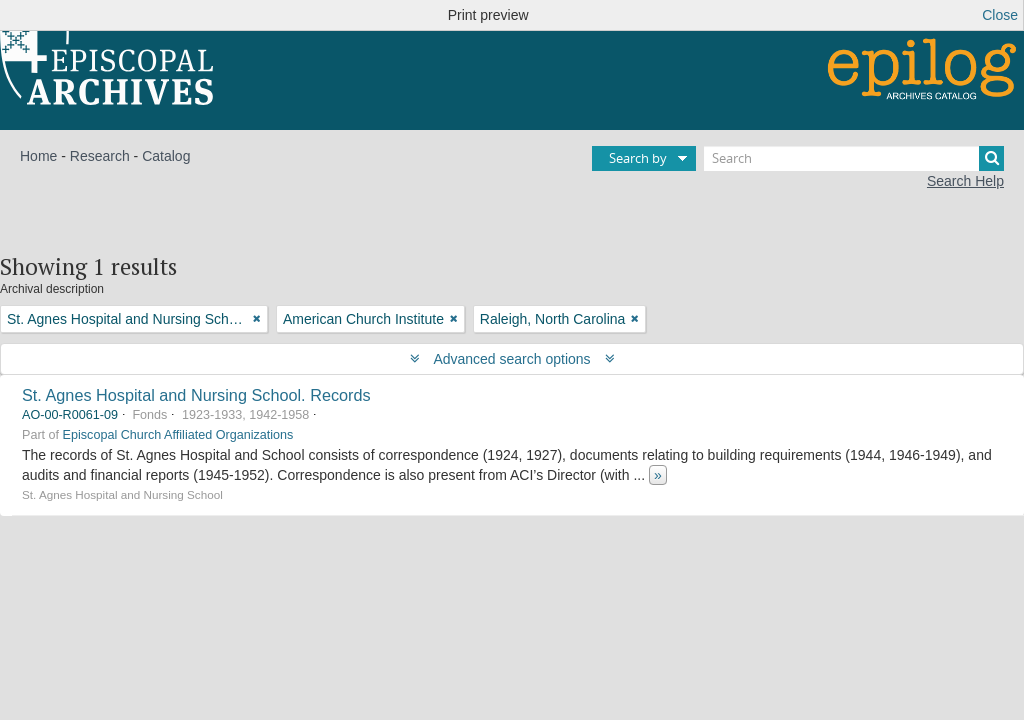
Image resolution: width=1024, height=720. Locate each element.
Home (38, 156)
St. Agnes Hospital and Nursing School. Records (196, 395)
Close (1000, 15)
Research (100, 156)
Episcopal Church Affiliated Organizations (178, 435)
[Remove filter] (257, 319)
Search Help (965, 181)
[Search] (854, 158)
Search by (638, 158)
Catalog (166, 156)
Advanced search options (512, 359)
